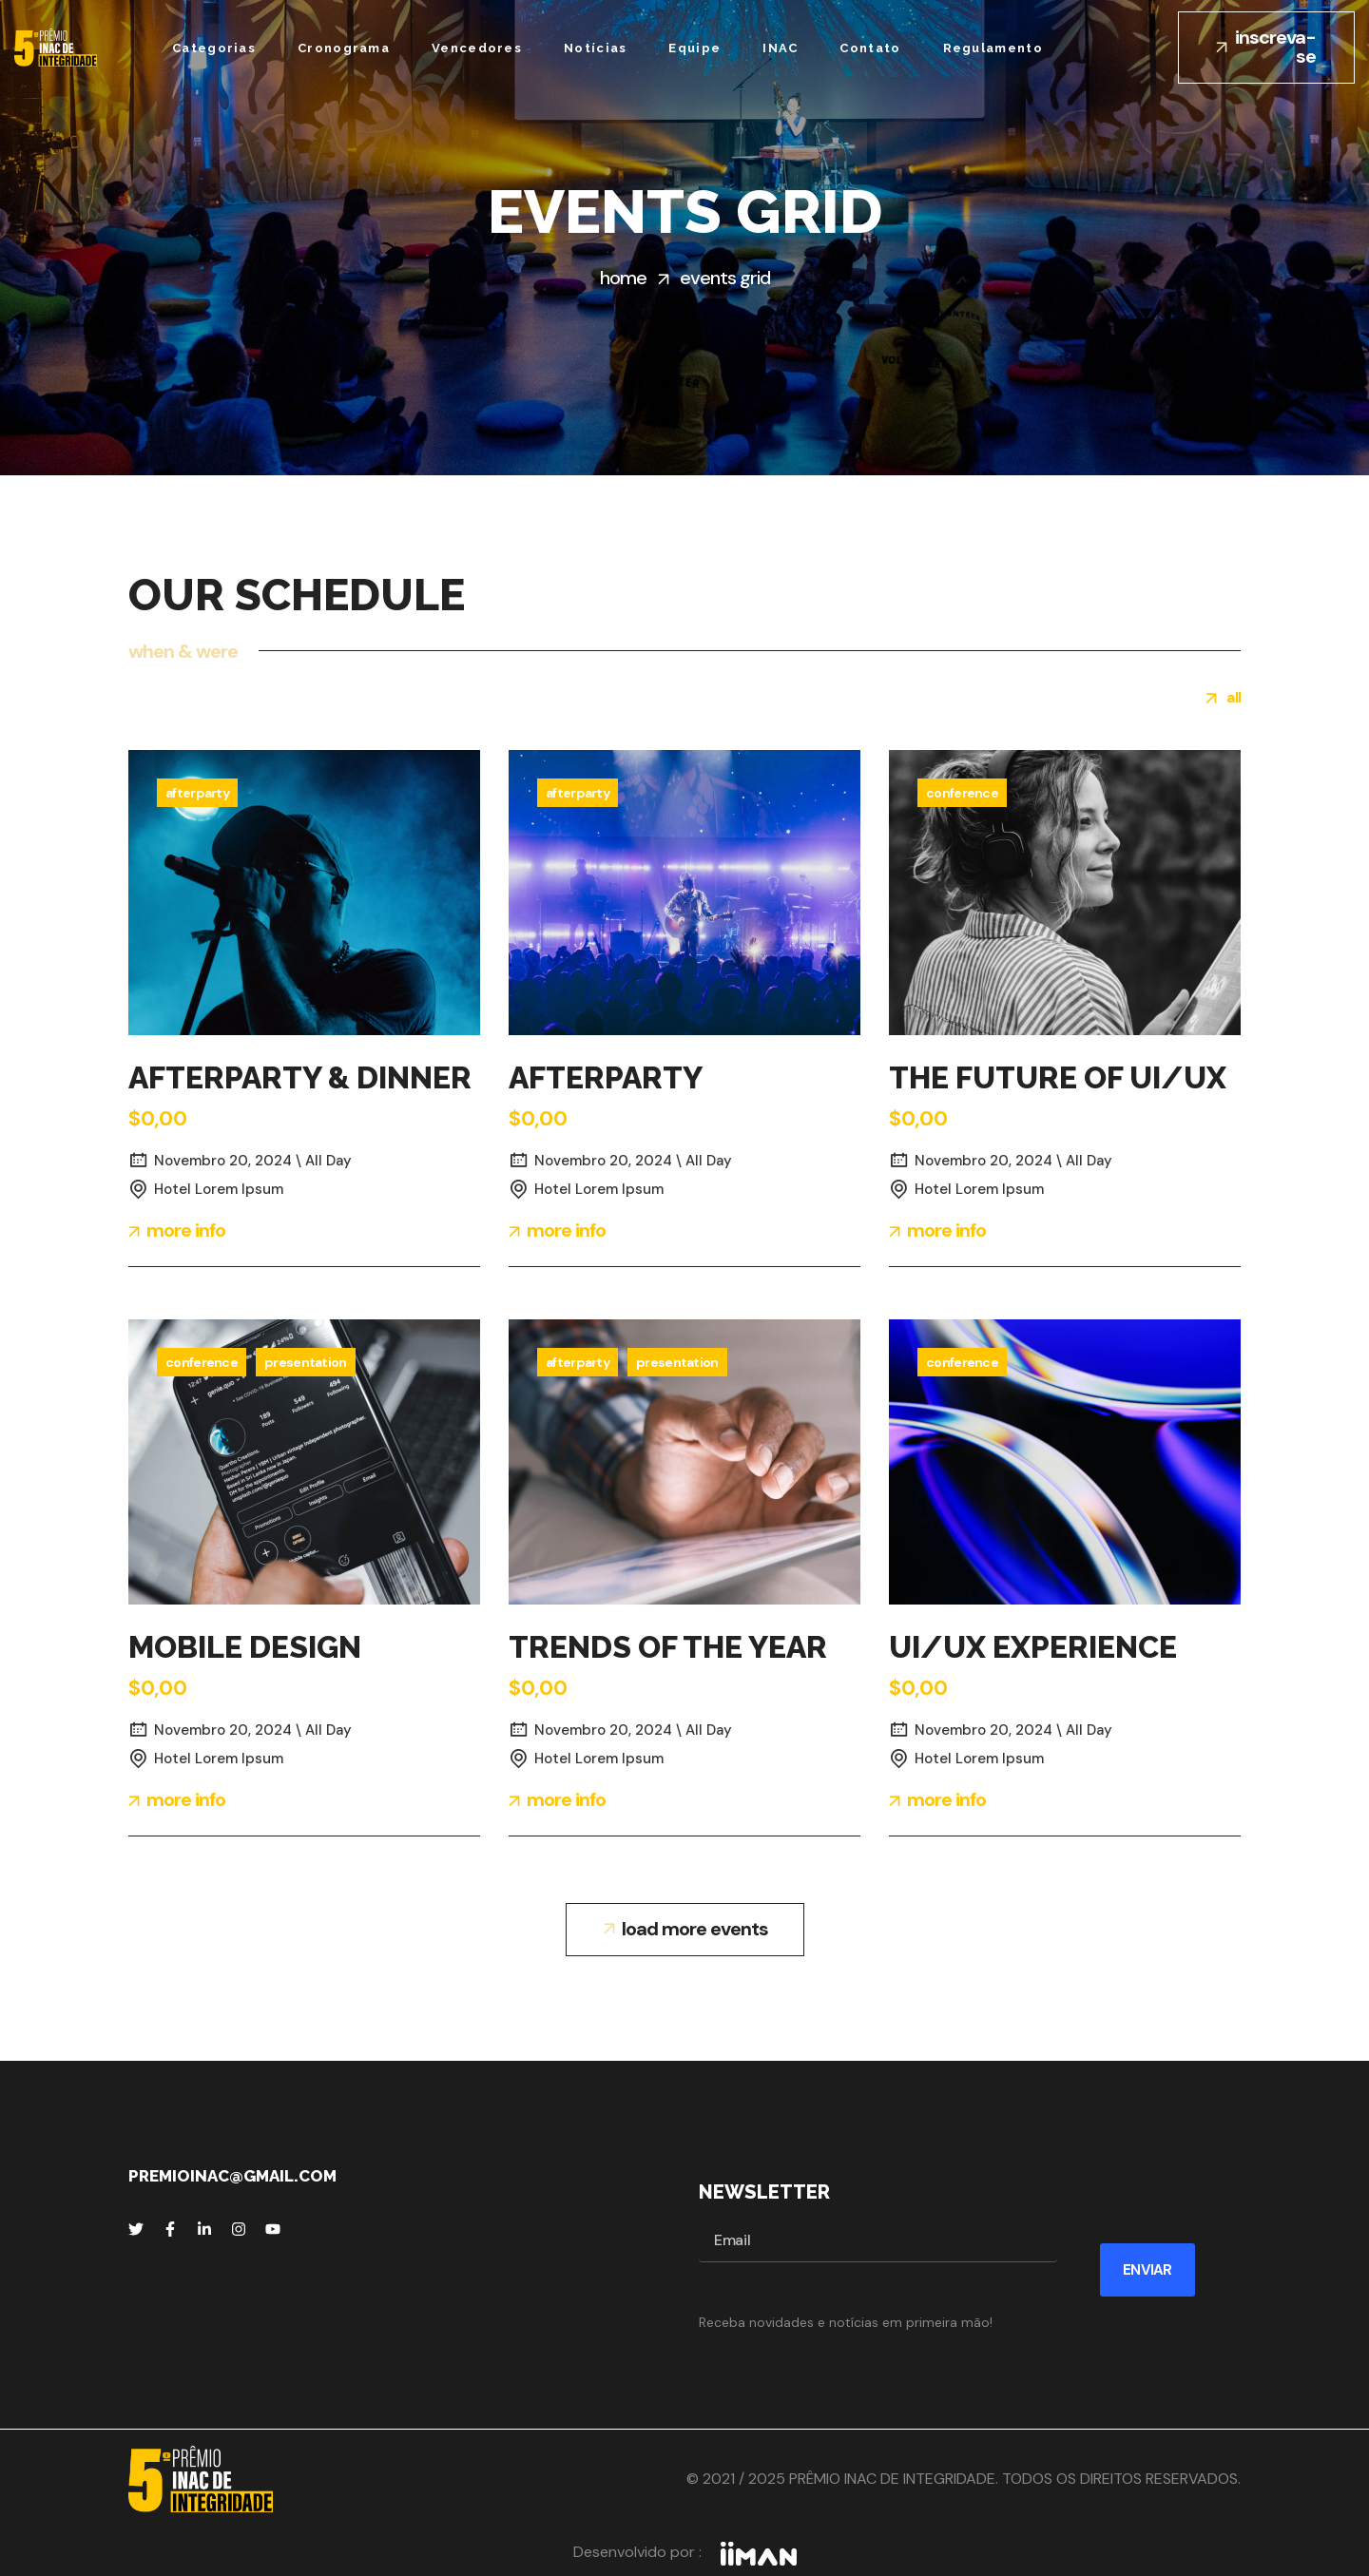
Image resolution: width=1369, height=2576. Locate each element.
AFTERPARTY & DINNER (300, 1077)
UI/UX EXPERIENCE (1033, 1646)
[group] (1223, 700)
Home (623, 277)
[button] (1266, 47)
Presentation (305, 1362)
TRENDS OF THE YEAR (668, 1646)
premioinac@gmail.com (232, 2175)
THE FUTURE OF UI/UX (1057, 1077)
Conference (962, 792)
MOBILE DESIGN (244, 1646)
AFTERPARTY (606, 1077)
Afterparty (197, 792)
